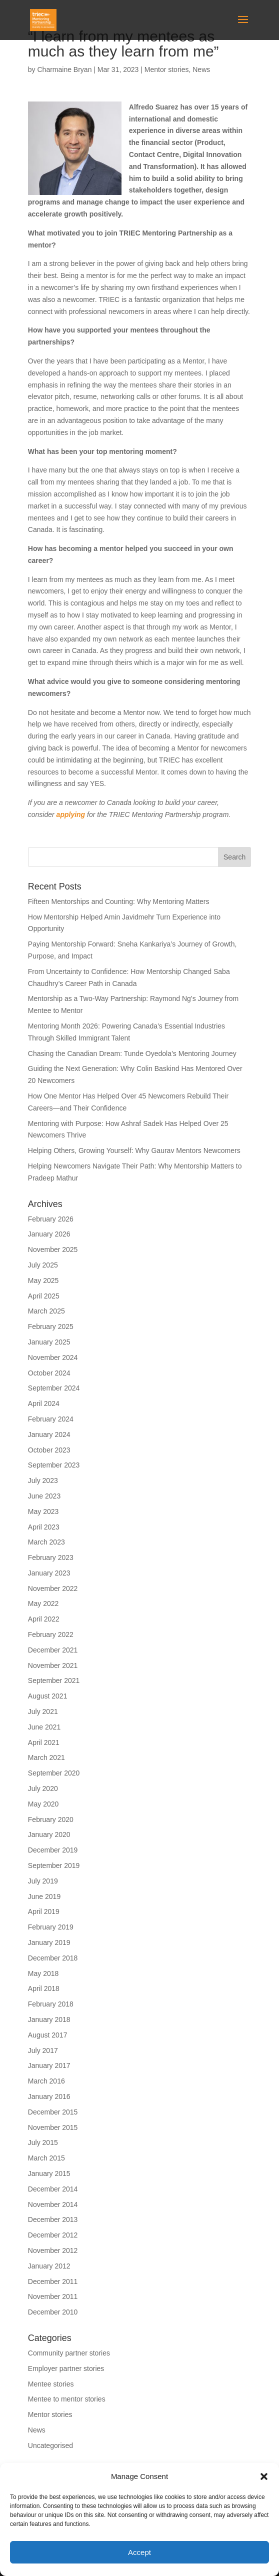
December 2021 (53, 1650)
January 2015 (49, 2174)
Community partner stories (69, 2353)
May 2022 (43, 1604)
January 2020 (49, 1834)
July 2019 (43, 1881)
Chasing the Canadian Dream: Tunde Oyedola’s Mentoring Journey (132, 1054)
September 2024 (54, 1388)
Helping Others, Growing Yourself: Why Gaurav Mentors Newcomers (134, 1150)
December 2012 (53, 2235)
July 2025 (43, 1265)
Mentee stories (51, 2384)
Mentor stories (166, 70)
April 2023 (44, 1527)
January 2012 (49, 2266)
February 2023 (51, 1558)
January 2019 (49, 1942)
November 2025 (53, 1250)
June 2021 (44, 1727)
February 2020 (51, 1820)
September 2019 (54, 1866)
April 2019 (44, 1912)
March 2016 (46, 2081)
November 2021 (53, 1666)
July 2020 (43, 1788)
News (201, 70)
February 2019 (51, 1927)
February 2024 (51, 1419)
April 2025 (44, 1296)
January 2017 (49, 2066)
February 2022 (51, 1634)
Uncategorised (50, 2446)
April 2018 (44, 1988)
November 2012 (53, 2250)
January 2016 (49, 2096)
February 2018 (51, 2004)
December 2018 (53, 1958)
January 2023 (49, 1573)
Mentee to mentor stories (67, 2399)
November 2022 (53, 1588)
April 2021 (44, 1742)
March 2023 (46, 1542)
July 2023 (43, 1480)
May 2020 (43, 1804)
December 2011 (53, 2282)
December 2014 (53, 2189)
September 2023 (54, 1465)
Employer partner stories (66, 2368)
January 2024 (49, 1434)
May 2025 (43, 1280)
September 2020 (54, 1773)
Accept (139, 2552)
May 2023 (43, 1512)
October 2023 (49, 1450)
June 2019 (44, 1896)
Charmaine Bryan (64, 70)
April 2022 (44, 1619)
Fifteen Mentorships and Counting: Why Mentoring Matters (119, 902)
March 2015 (46, 2158)
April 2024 (44, 1404)
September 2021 (54, 1680)
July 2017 (43, 2050)
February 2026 (51, 1219)
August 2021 (48, 1696)
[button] (264, 2477)
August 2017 (48, 2035)
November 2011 (53, 2296)
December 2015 (53, 2112)
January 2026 (49, 1234)
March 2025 (46, 1311)
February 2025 (51, 1326)
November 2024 (53, 1358)
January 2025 (49, 1342)
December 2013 (53, 2220)
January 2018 (49, 2020)
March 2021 (46, 1758)
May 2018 (43, 1974)
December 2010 (53, 2312)
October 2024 (49, 1373)
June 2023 (44, 1496)
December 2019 (53, 1850)
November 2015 (53, 2128)
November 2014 (53, 2204)
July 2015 (43, 2142)
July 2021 (43, 1712)
